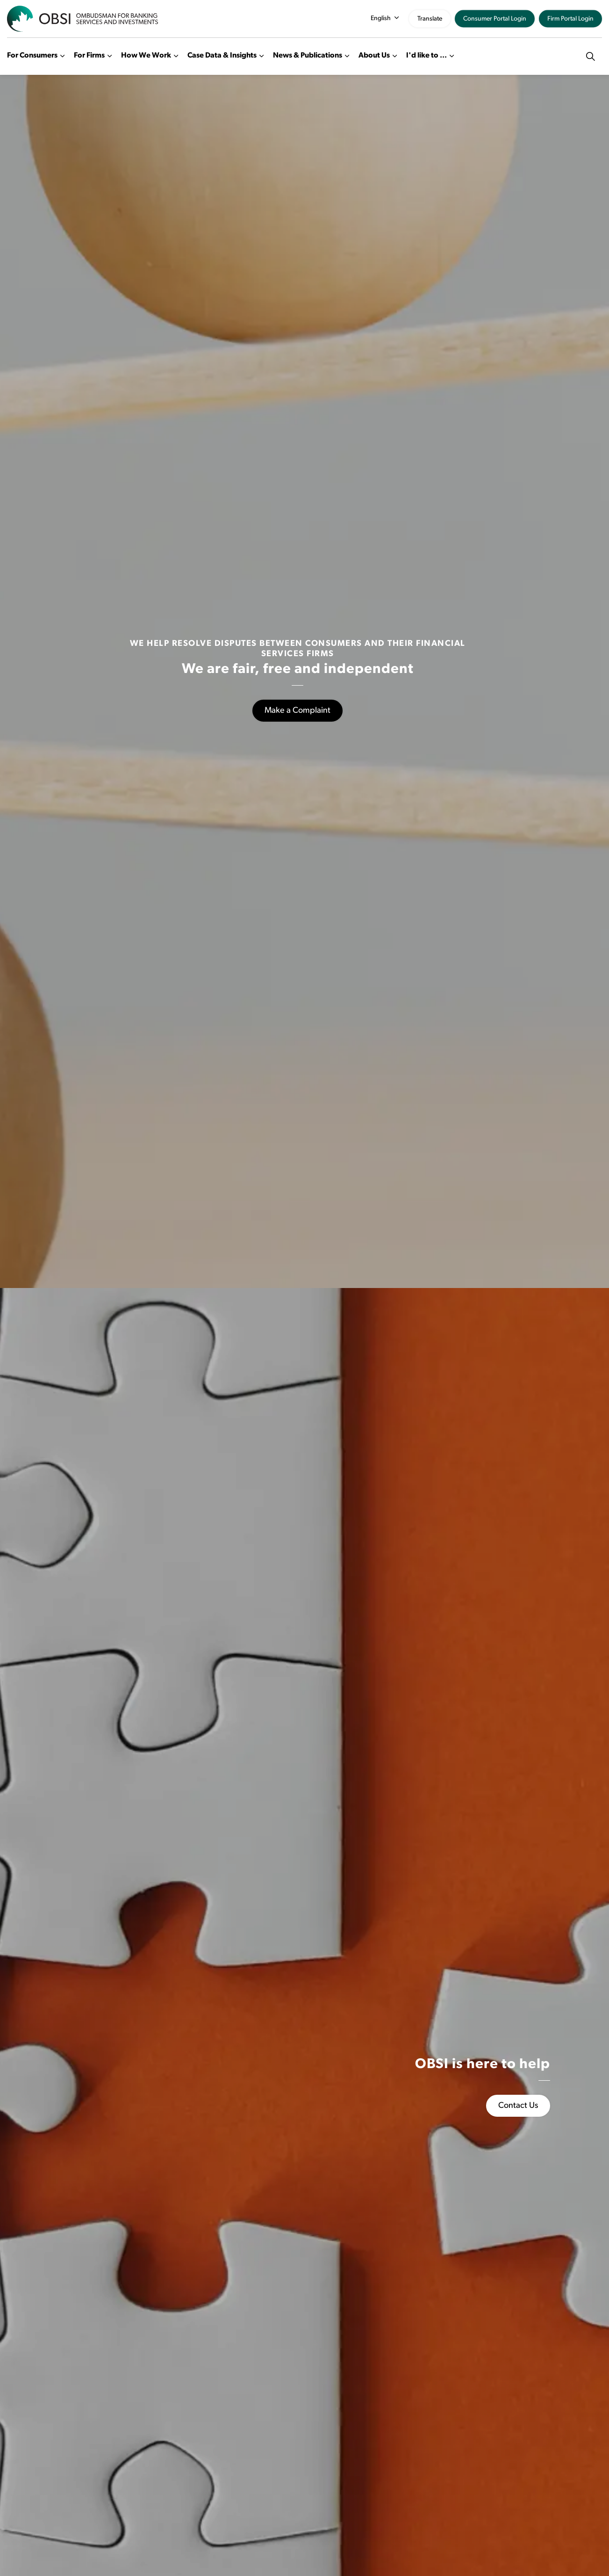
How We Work (146, 55)
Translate (430, 19)
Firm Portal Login (570, 19)
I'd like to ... (426, 55)
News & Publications (307, 55)
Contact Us (518, 2106)
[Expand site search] (590, 56)
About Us (374, 55)
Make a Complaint (297, 711)
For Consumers (32, 55)
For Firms (89, 55)
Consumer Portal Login (495, 19)
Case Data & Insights (222, 55)
